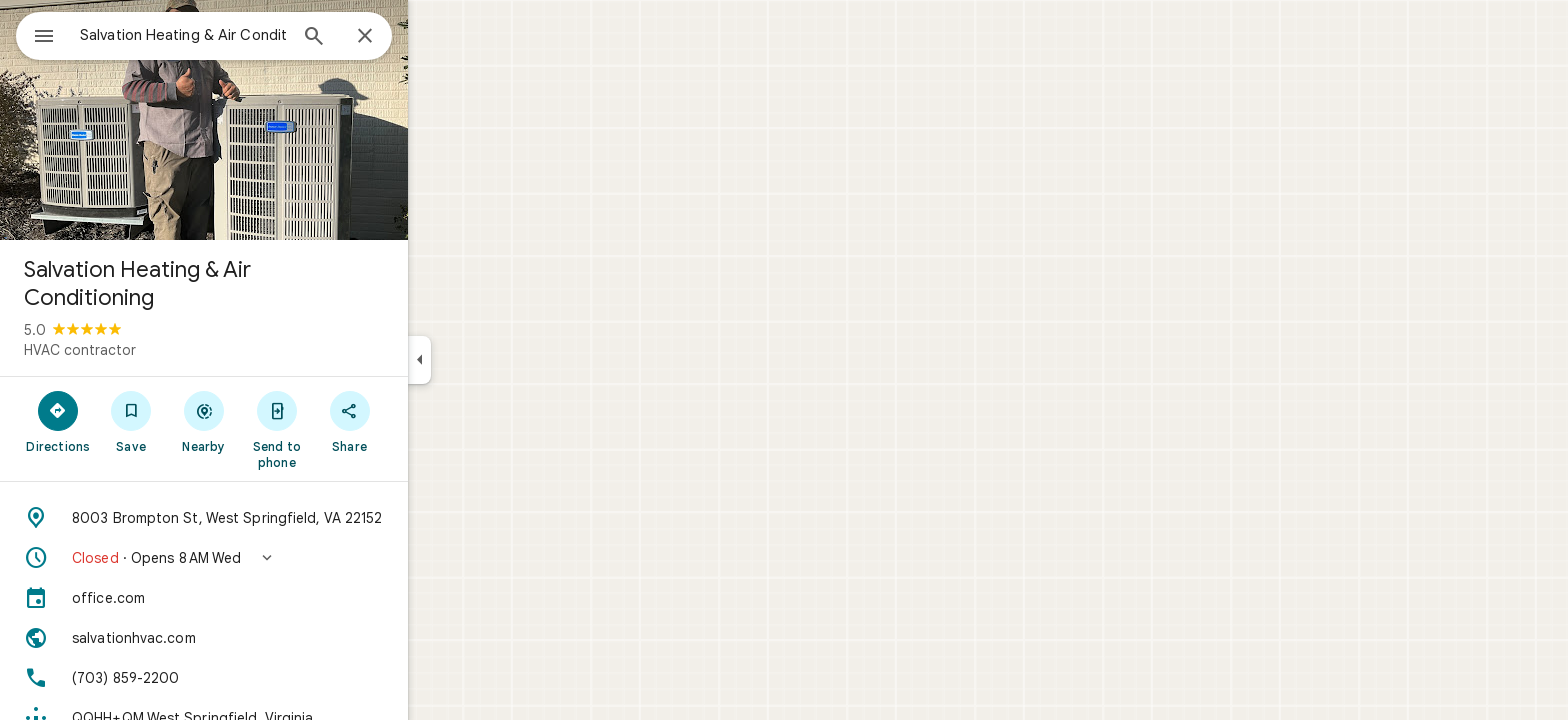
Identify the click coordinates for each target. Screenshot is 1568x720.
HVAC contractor (152, 350)
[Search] (386, 38)
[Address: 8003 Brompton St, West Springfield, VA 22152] (276, 518)
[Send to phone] (348, 429)
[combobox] (235, 35)
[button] (276, 558)
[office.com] (276, 598)
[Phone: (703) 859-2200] (276, 678)
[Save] (203, 421)
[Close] (437, 37)
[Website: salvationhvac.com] (276, 638)
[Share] (421, 421)
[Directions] (130, 421)
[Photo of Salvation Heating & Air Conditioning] (276, 120)
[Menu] (36, 34)
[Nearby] (276, 421)
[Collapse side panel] (491, 360)
